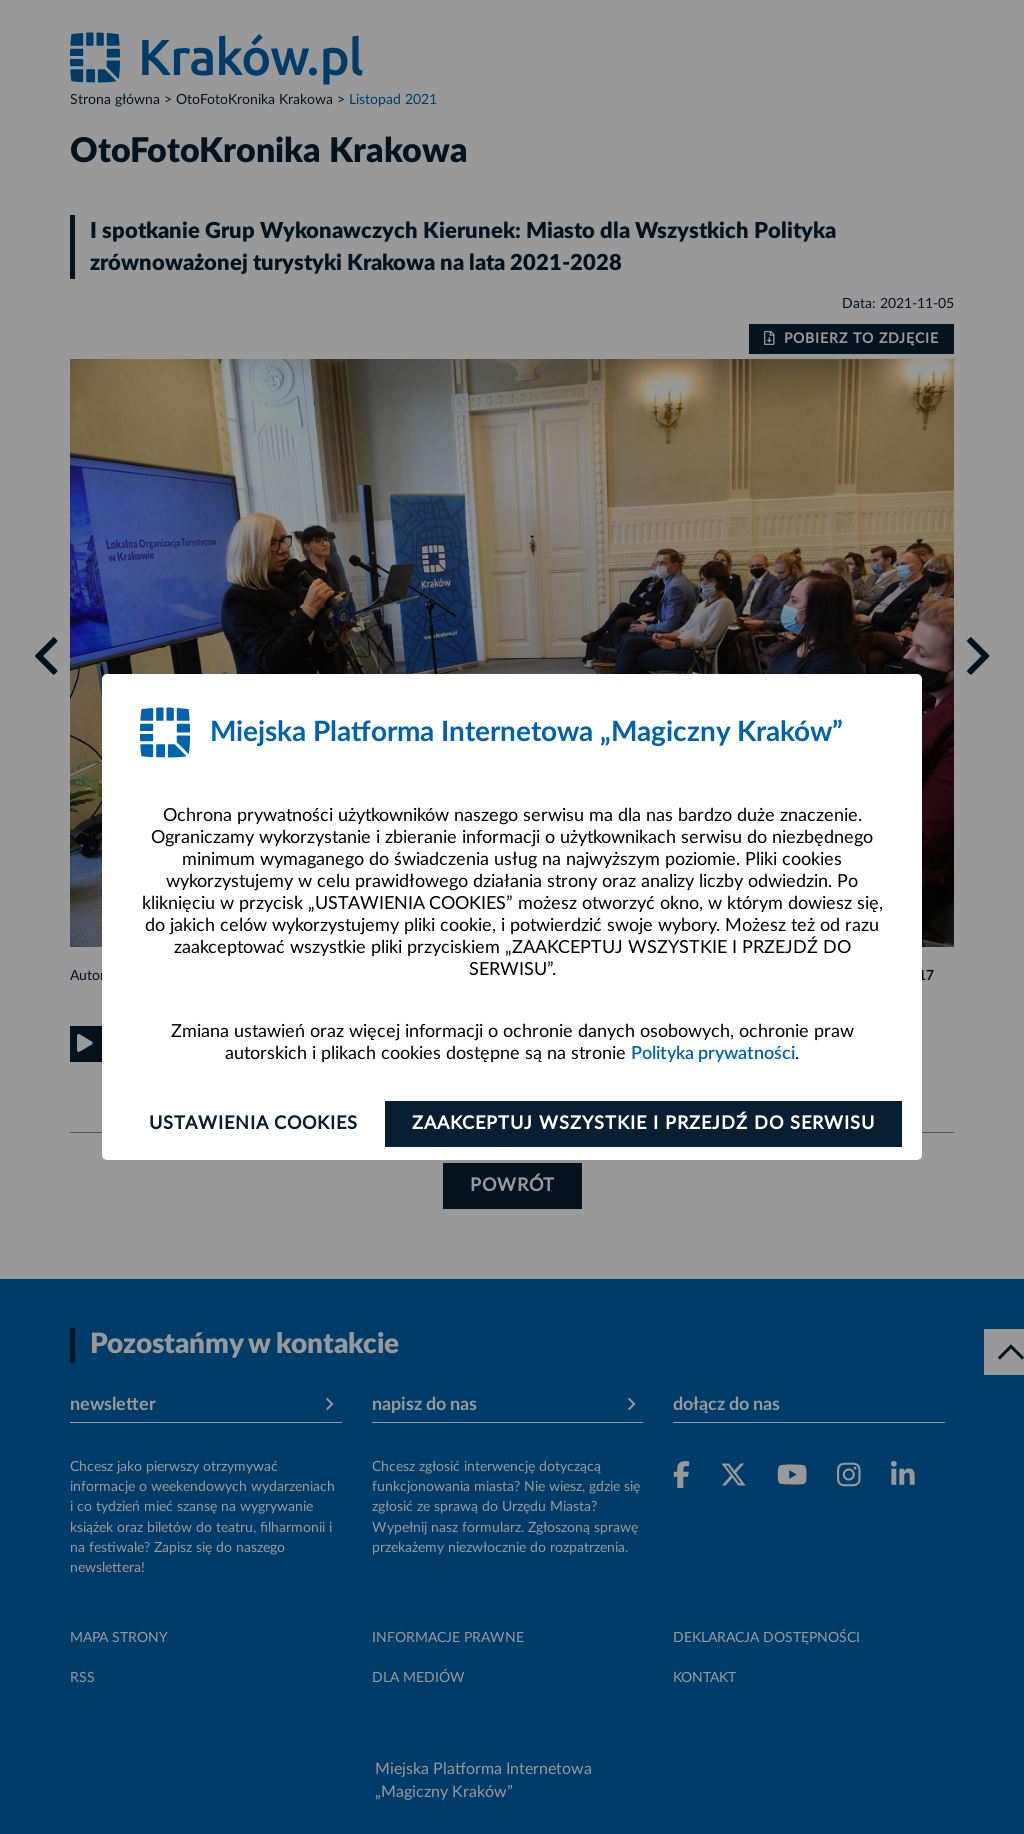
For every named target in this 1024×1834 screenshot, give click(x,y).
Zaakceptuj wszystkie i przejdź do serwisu (643, 1124)
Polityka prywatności (713, 1054)
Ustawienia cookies (253, 1124)
